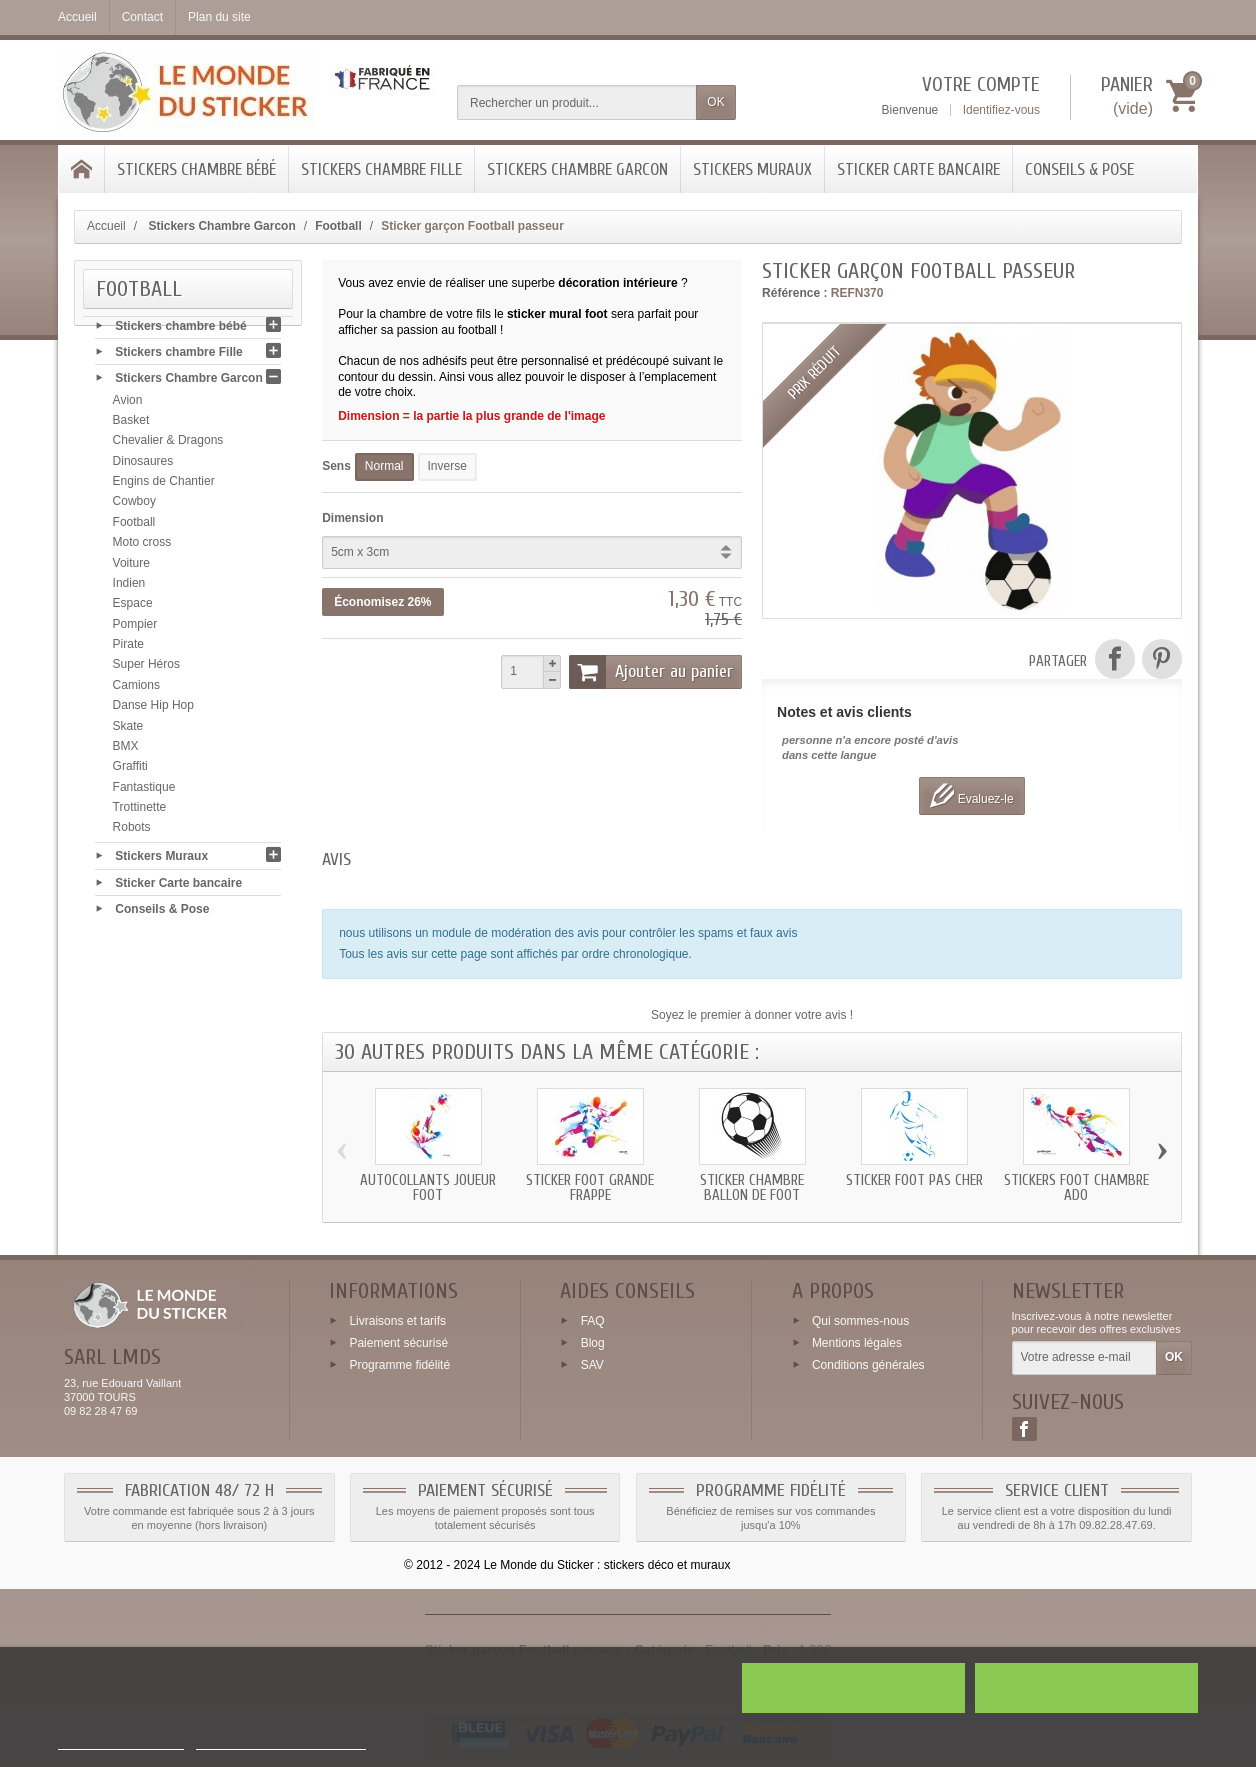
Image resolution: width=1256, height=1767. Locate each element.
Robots (132, 832)
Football (134, 526)
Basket (131, 424)
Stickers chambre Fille (381, 169)
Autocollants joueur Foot (428, 1188)
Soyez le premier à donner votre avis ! (752, 1015)
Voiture (131, 567)
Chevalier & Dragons (168, 445)
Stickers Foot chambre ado (1076, 1188)
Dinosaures (143, 465)
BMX (126, 750)
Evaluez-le (971, 795)
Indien (129, 587)
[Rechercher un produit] (577, 102)
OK (715, 102)
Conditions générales (868, 1364)
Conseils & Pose (1079, 169)
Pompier (135, 628)
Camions (136, 689)
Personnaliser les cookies (281, 1740)
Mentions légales (857, 1343)
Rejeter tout (853, 1688)
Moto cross (142, 547)
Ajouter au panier (651, 672)
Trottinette (140, 811)
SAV (592, 1364)
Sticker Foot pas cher (914, 1180)
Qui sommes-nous (860, 1321)
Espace (133, 608)
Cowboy (134, 506)
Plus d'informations (121, 1740)
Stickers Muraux (752, 169)
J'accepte (1086, 1688)
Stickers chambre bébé (196, 169)
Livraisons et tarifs (397, 1321)
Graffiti (130, 771)
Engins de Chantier (164, 485)
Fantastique (144, 791)
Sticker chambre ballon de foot (752, 1188)
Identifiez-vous (1001, 110)
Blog (593, 1343)
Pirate (128, 648)
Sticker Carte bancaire (918, 169)
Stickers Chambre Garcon (577, 169)
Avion (128, 404)
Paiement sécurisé (398, 1343)
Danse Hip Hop (153, 710)
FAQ (593, 1321)
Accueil (106, 226)
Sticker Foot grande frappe (590, 1188)
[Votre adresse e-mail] (1084, 1358)
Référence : (794, 293)
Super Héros (146, 669)
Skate (128, 730)
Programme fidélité (399, 1364)
